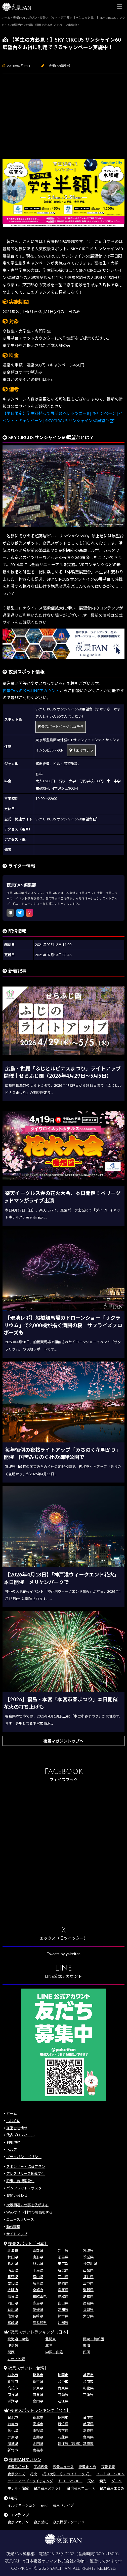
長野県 (13, 2277)
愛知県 (13, 2283)
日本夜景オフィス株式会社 (49, 2561)
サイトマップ (16, 2234)
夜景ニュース (63, 2467)
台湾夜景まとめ (112, 2488)
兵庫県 (63, 2290)
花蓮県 (88, 2394)
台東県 (63, 2388)
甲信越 (13, 2345)
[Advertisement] (63, 112)
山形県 (38, 2257)
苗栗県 (38, 2394)
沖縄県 (63, 2322)
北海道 (13, 2250)
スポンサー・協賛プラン (25, 2166)
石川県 (63, 2277)
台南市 (88, 2381)
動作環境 (13, 2227)
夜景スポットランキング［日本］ (40, 2331)
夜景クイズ (16, 2474)
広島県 (38, 2303)
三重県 (88, 2283)
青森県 (38, 2250)
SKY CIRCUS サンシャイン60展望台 (66, 819)
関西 (11, 2352)
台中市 (63, 2381)
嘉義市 (38, 2450)
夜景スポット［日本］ (28, 2243)
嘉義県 (88, 2430)
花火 (33, 2474)
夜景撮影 (108, 2467)
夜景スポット (18, 2467)
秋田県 (13, 2257)
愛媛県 (38, 2309)
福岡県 (88, 2309)
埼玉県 (13, 2270)
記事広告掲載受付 (20, 2181)
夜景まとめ (87, 2467)
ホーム (11, 2113)
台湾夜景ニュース (81, 2488)
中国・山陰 (54, 2352)
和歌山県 (40, 2296)
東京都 (63, 2263)
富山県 (38, 2277)
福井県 (88, 2277)
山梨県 (88, 2270)
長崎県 (38, 2316)
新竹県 (38, 2381)
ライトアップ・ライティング (30, 2481)
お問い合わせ (16, 2195)
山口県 (63, 2303)
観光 (102, 2481)
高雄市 (13, 2388)
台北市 (13, 2375)
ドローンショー (70, 2481)
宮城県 (88, 2250)
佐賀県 (13, 2316)
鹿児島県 (40, 2322)
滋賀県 (88, 2290)
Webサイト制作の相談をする (29, 2212)
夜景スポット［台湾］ (28, 2368)
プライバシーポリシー (23, 2157)
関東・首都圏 (93, 2339)
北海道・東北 (18, 2339)
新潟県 (63, 2270)
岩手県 (63, 2250)
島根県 (88, 2296)
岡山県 (13, 2303)
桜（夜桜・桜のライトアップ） (67, 2474)
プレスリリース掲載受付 (25, 2173)
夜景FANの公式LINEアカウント (31, 690)
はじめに (13, 2121)
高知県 (63, 2309)
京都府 (38, 2290)
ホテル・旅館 (18, 2488)
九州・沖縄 (16, 2359)
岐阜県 (38, 2283)
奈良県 (13, 2296)
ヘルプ (11, 2149)
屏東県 (38, 2388)
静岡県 (63, 2283)
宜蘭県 (63, 2394)
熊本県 (63, 2316)
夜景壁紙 (41, 2522)
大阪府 (13, 2290)
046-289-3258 (60, 2554)
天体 (91, 2481)
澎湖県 (13, 2401)
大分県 (88, 2316)
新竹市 (13, 2381)
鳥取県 (63, 2296)
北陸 (48, 2345)
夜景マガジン (18, 2522)
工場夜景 (41, 2467)
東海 (86, 2345)
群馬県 (38, 2263)
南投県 (13, 2394)
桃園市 (63, 2375)
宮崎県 (13, 2322)
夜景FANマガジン (25, 2459)
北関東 (50, 2339)
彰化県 (88, 2388)
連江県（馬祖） (70, 2443)
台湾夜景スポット (48, 2488)
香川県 (13, 2309)
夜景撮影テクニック (68, 2522)
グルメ (116, 2481)
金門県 (38, 2401)
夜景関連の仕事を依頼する (27, 2205)
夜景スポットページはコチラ (60, 726)
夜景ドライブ (63, 2505)
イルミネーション (110, 2474)
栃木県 (13, 2263)
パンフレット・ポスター (25, 2188)
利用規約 (13, 2142)
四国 (86, 2352)
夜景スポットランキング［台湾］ (40, 2410)
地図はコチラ (81, 750)
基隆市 (88, 2375)
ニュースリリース (20, 2219)
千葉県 (38, 2270)
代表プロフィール (20, 2135)
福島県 (63, 2257)
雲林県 (63, 2430)
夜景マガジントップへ (63, 1741)
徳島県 (88, 2303)
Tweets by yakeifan (63, 1953)
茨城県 (88, 2257)
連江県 (63, 2401)
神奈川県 (90, 2263)
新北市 (38, 2375)
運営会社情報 (16, 2128)
